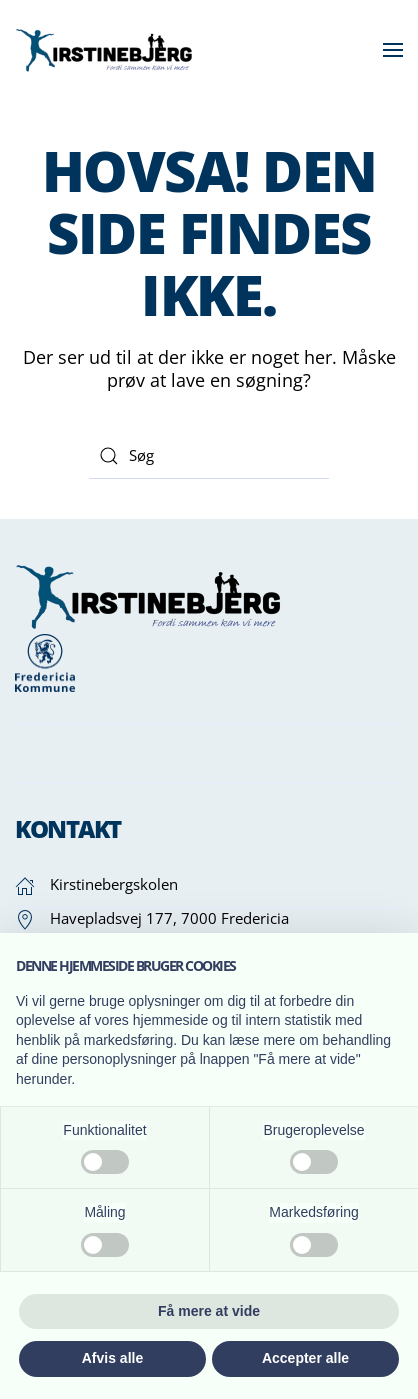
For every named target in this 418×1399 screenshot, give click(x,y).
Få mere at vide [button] (209, 1311)
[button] (393, 50)
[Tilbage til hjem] (108, 50)
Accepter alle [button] (305, 1358)
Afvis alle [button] (112, 1358)
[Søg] (209, 456)
